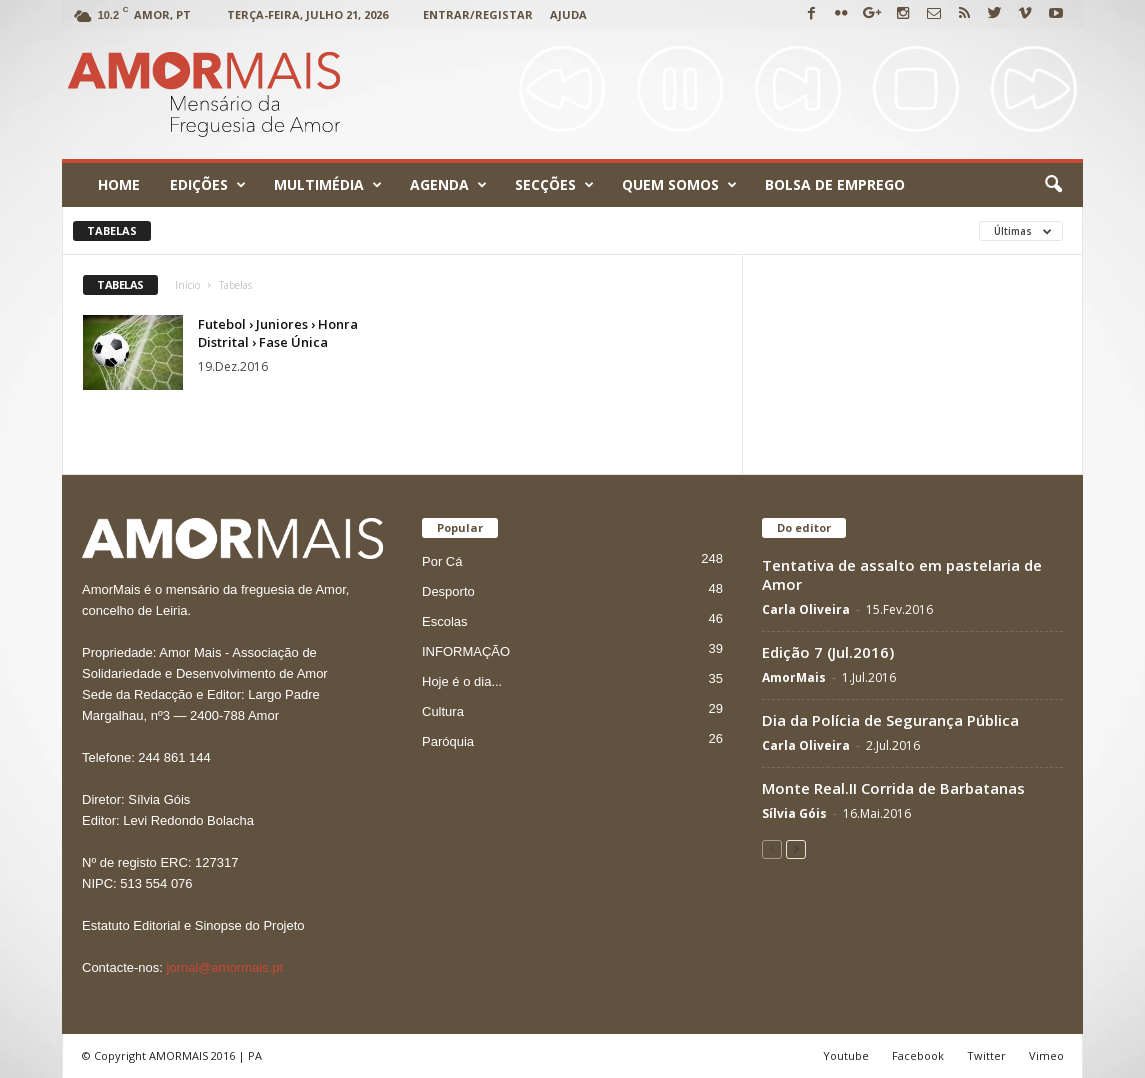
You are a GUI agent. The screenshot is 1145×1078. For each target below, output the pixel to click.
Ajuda (568, 14)
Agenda (448, 185)
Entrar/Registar (478, 14)
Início (187, 285)
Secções (554, 185)
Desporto (448, 591)
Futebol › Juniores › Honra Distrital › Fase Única (278, 333)
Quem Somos (679, 185)
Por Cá (442, 561)
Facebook (918, 1055)
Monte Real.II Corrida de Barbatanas (893, 788)
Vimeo (1046, 1055)
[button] (1053, 185)
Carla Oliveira (806, 609)
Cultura (443, 711)
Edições (208, 185)
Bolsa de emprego (835, 184)
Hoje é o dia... (462, 681)
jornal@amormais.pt (225, 967)
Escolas (445, 621)
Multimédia (328, 185)
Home (119, 184)
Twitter (986, 1055)
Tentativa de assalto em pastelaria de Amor (902, 574)
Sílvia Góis (794, 813)
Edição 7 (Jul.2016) (828, 652)
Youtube (846, 1055)
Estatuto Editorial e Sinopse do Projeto (193, 925)
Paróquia (448, 741)
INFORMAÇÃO (466, 651)
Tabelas (112, 230)
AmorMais (794, 677)
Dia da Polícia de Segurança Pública (890, 720)
